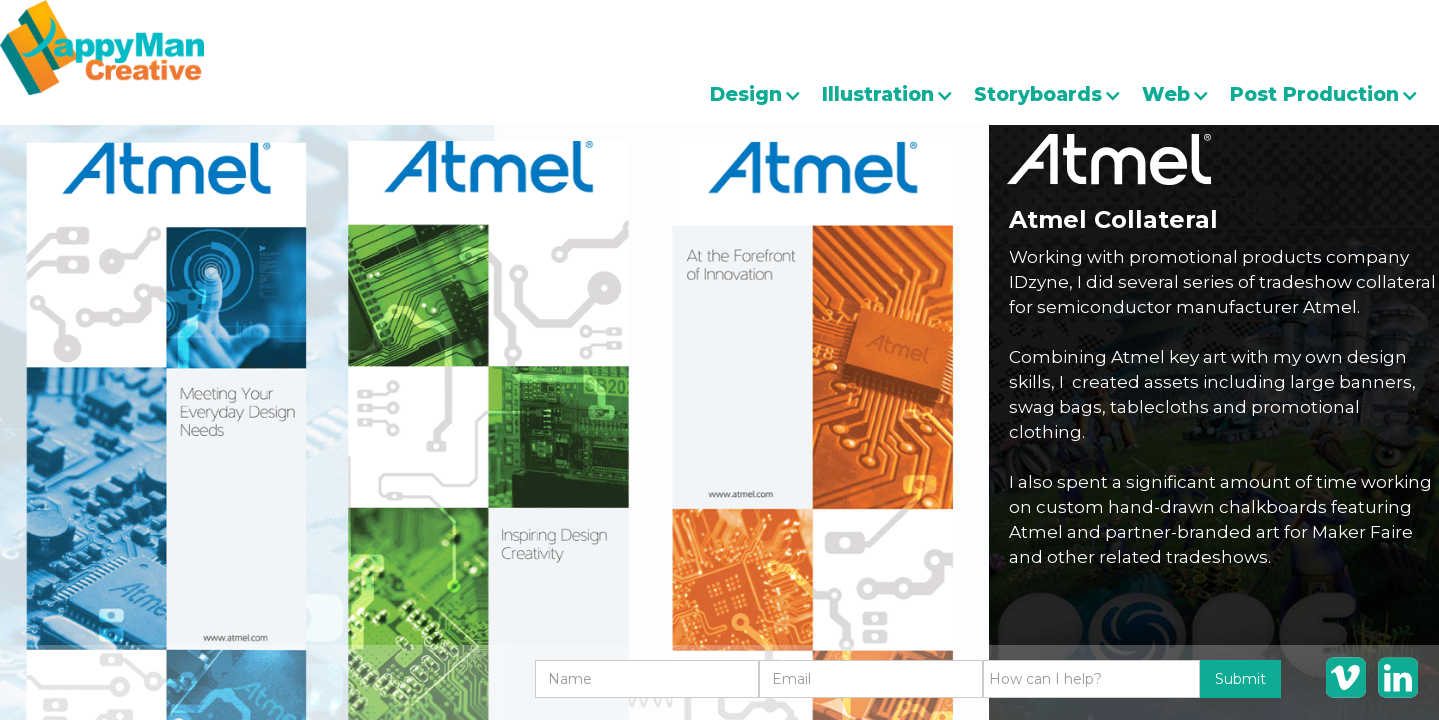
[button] (766, 95)
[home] (102, 47)
